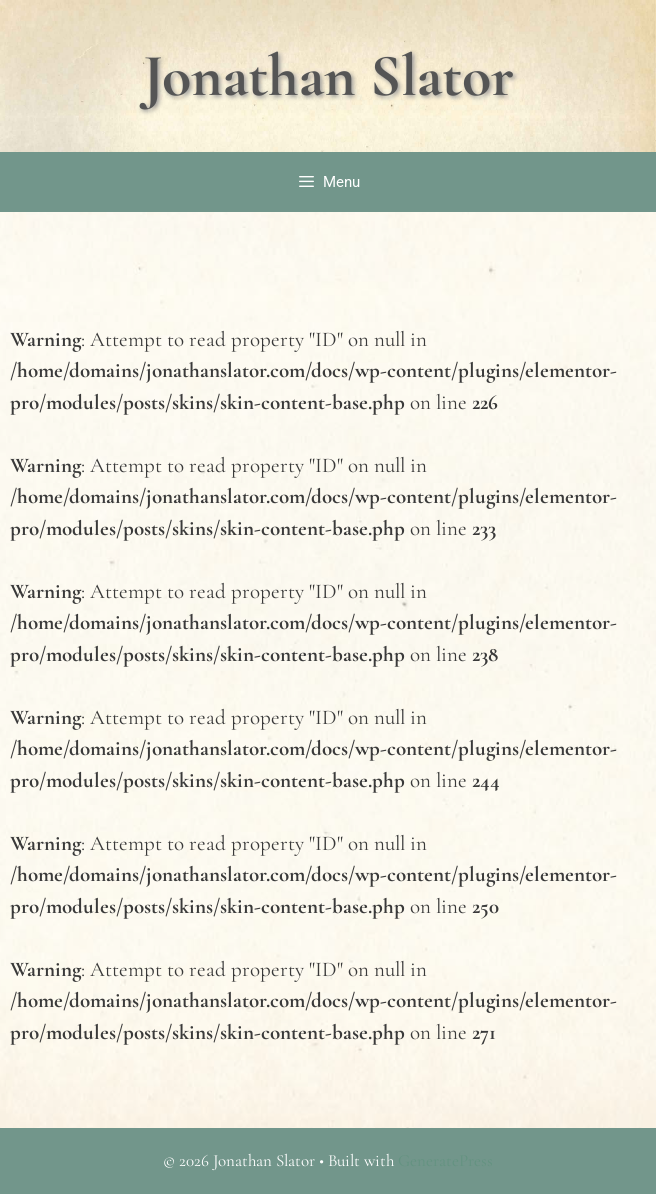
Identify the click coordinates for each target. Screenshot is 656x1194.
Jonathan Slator (328, 76)
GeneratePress (445, 1160)
